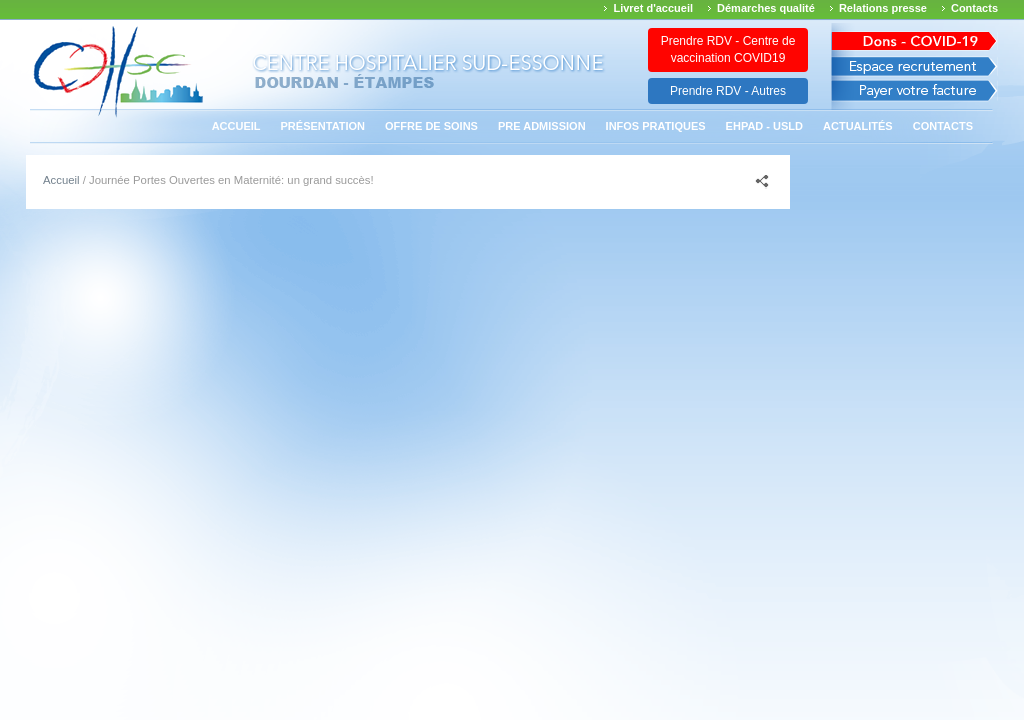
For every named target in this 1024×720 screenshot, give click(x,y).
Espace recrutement (914, 66)
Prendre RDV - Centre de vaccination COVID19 (728, 49)
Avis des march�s (914, 37)
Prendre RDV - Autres (728, 91)
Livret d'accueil (653, 8)
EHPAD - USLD (764, 126)
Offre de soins (431, 126)
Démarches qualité (766, 8)
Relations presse (883, 8)
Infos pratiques (656, 126)
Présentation (323, 126)
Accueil (236, 126)
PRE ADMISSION (542, 126)
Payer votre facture (914, 95)
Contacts (974, 8)
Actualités (858, 126)
